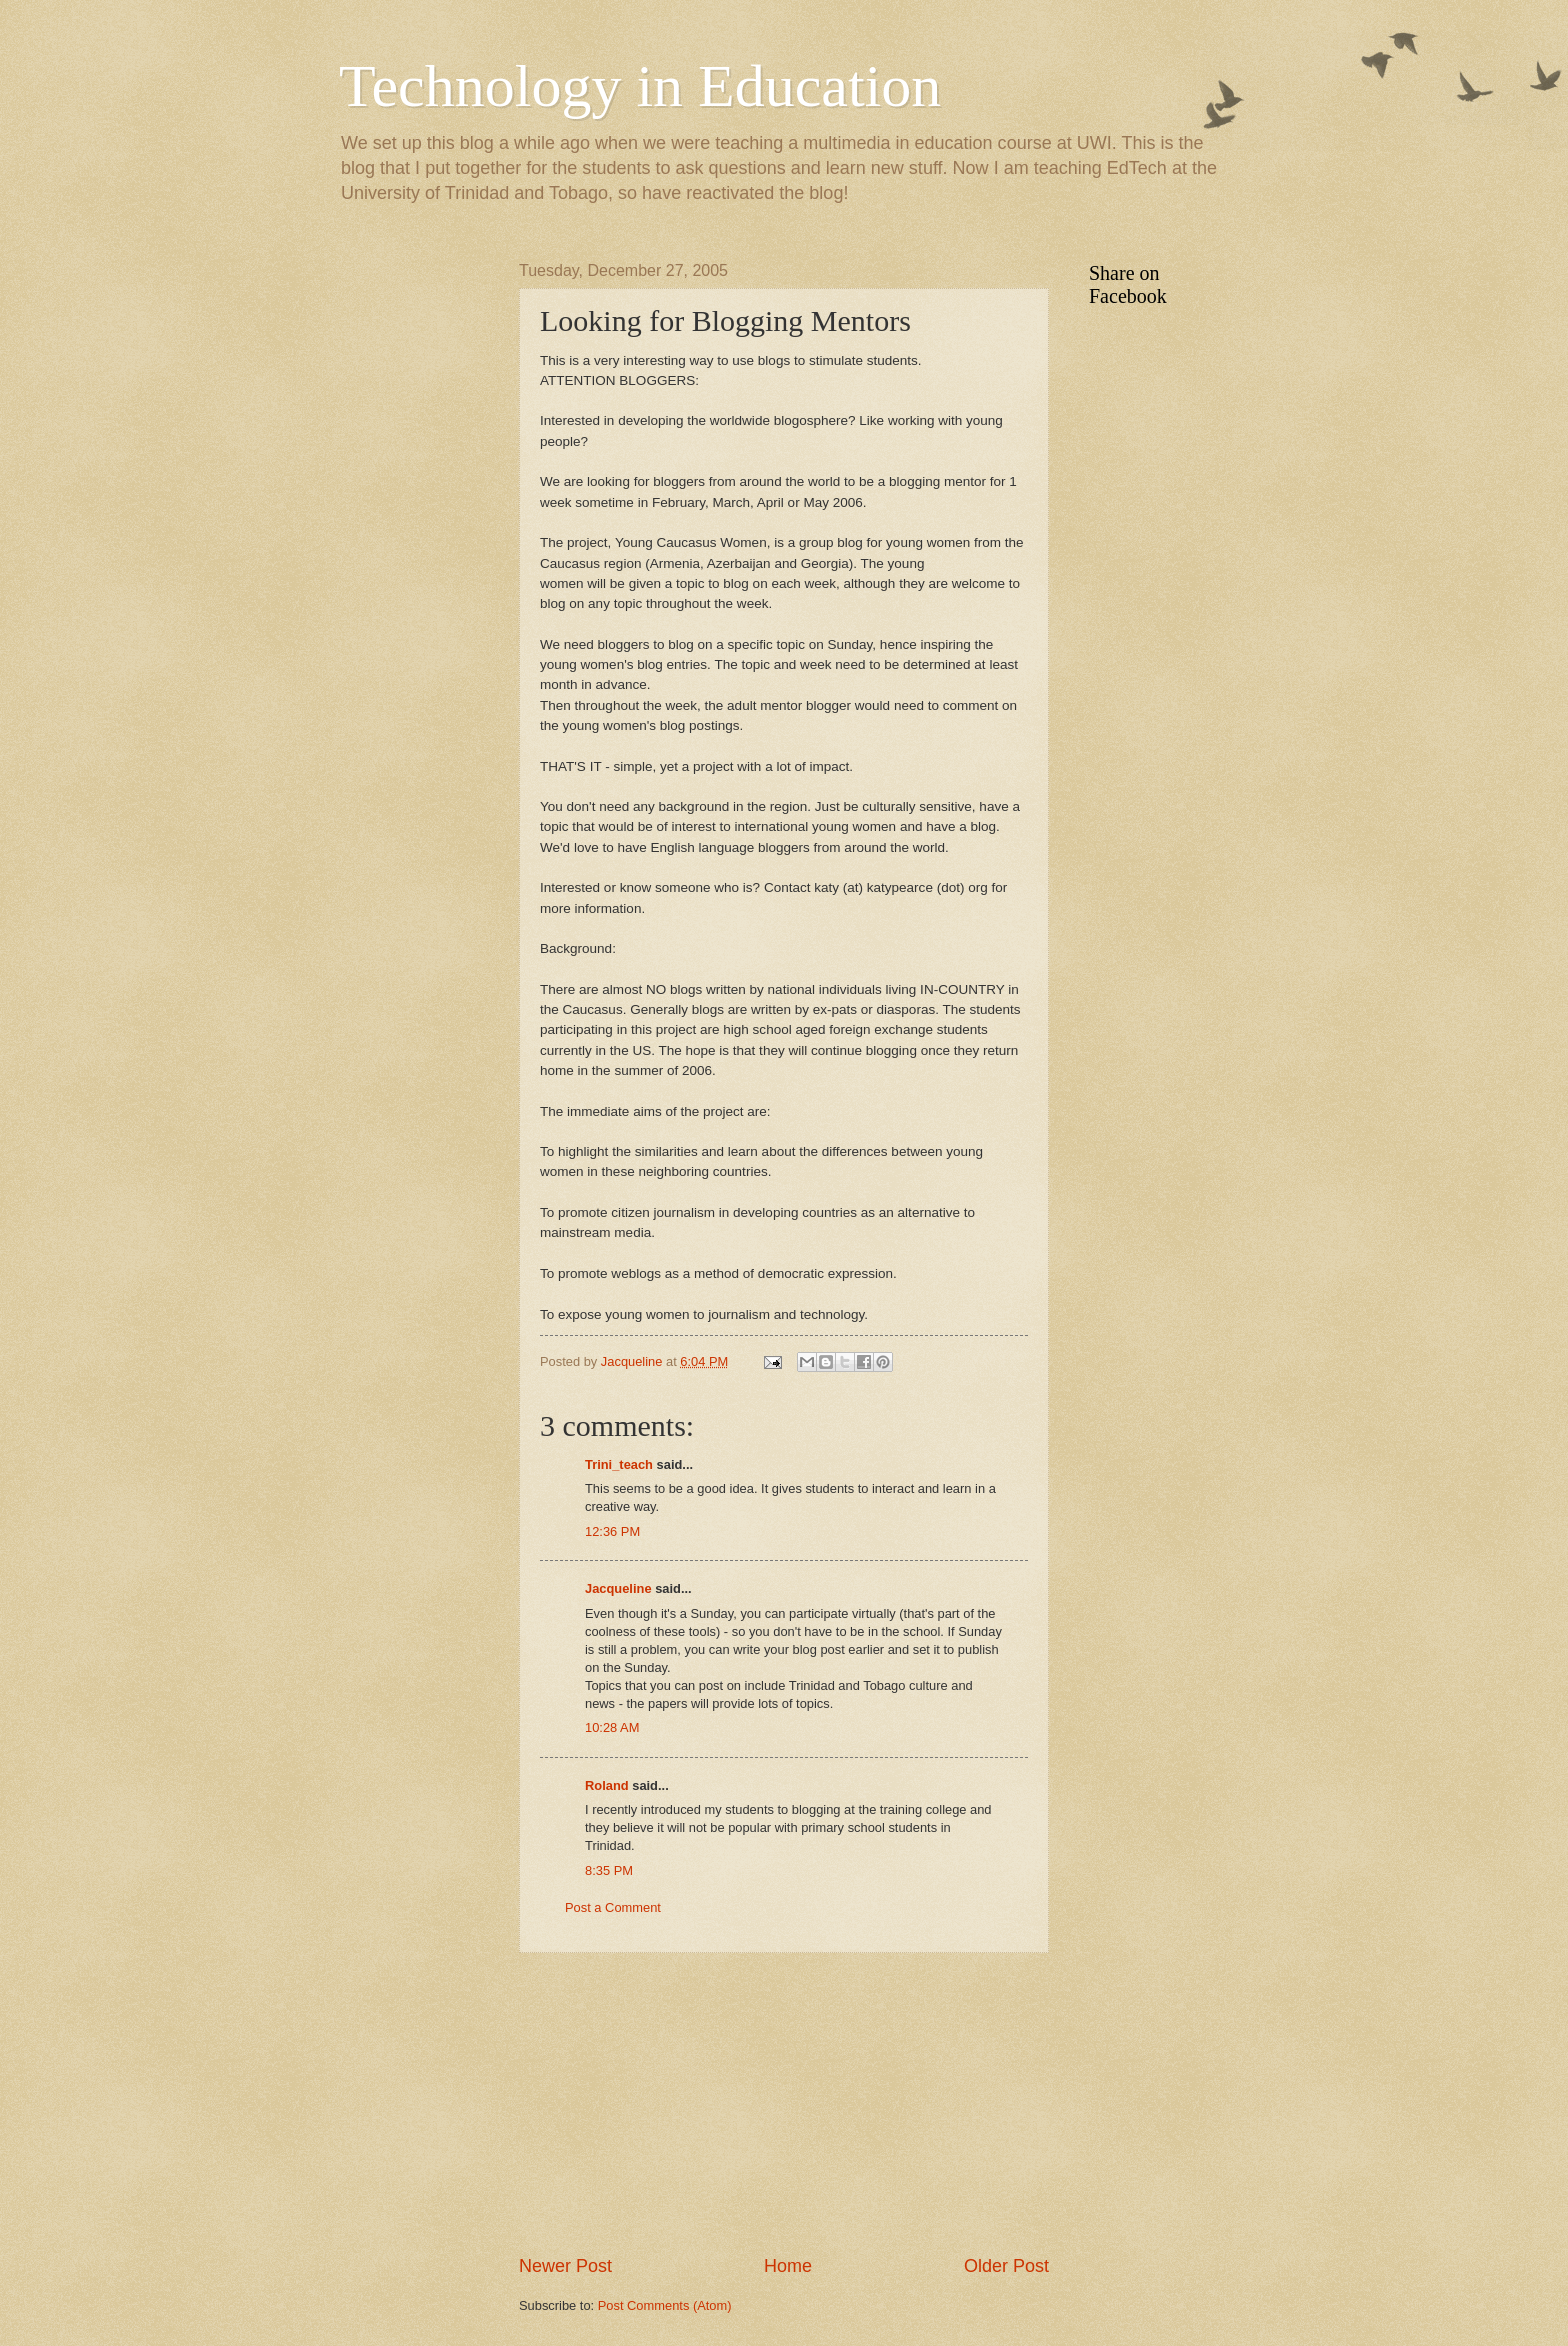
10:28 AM (612, 1727)
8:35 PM (609, 1870)
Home (788, 2266)
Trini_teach (619, 1464)
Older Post (1006, 2266)
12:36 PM (612, 1531)
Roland (607, 1785)
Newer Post (565, 2266)
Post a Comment (613, 1907)
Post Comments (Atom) (665, 2305)
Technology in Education (640, 86)
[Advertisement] (784, 2103)
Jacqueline (618, 1588)
